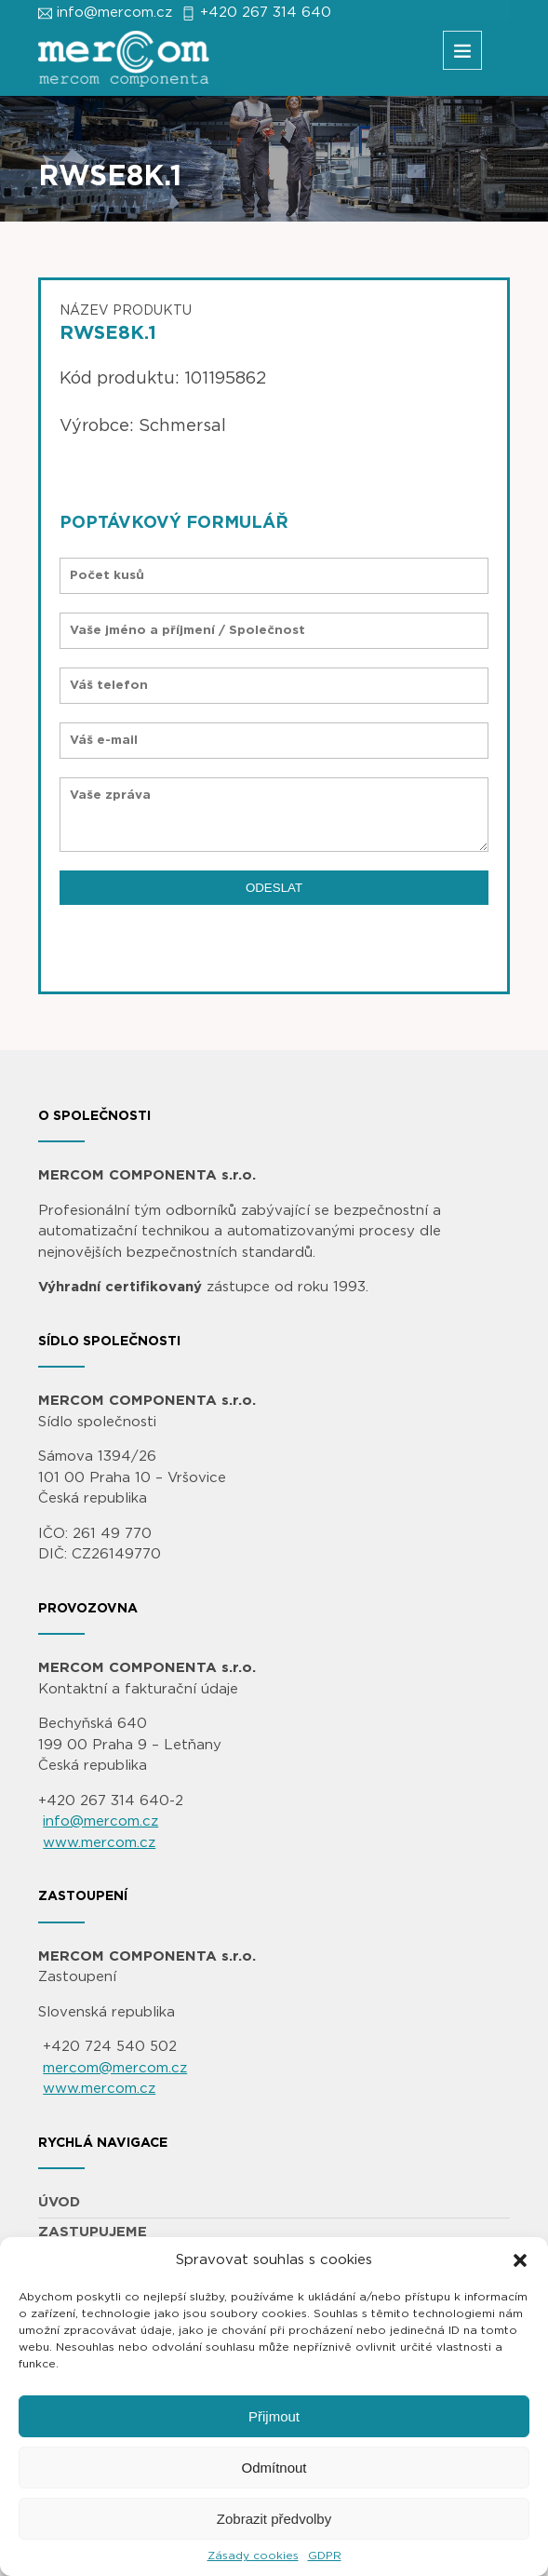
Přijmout (274, 2416)
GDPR (324, 2555)
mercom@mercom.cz (115, 2068)
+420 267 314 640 (265, 13)
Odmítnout (273, 2467)
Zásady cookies (253, 2555)
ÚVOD (59, 2202)
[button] (520, 2260)
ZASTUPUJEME (92, 2232)
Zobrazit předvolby (274, 2519)
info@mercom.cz (114, 13)
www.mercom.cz (99, 1843)
